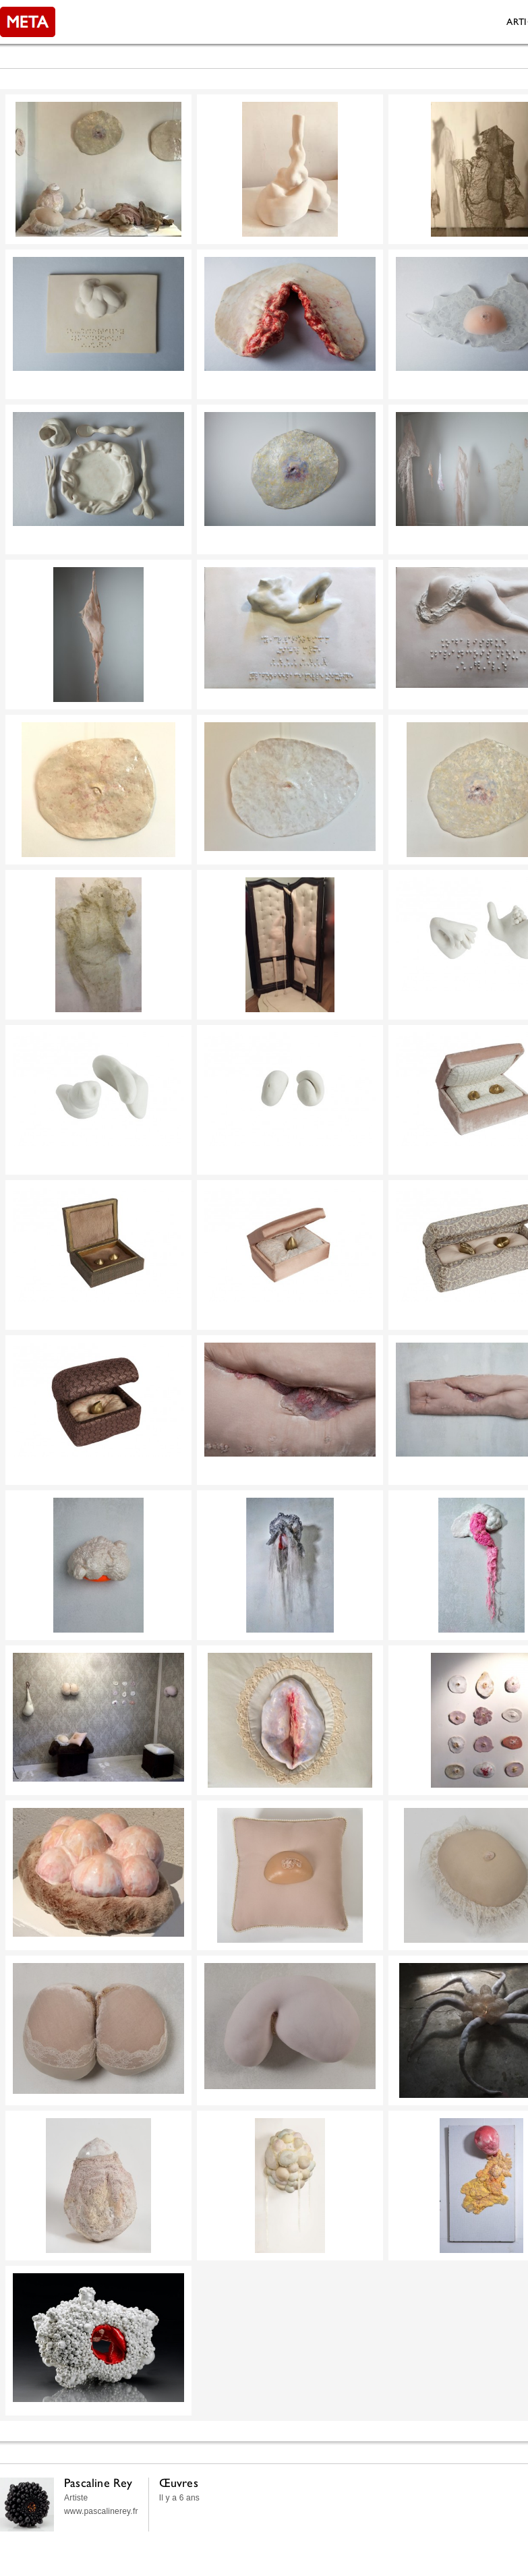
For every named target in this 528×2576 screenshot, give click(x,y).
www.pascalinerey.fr (101, 2511)
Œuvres (178, 2483)
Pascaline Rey (98, 2483)
